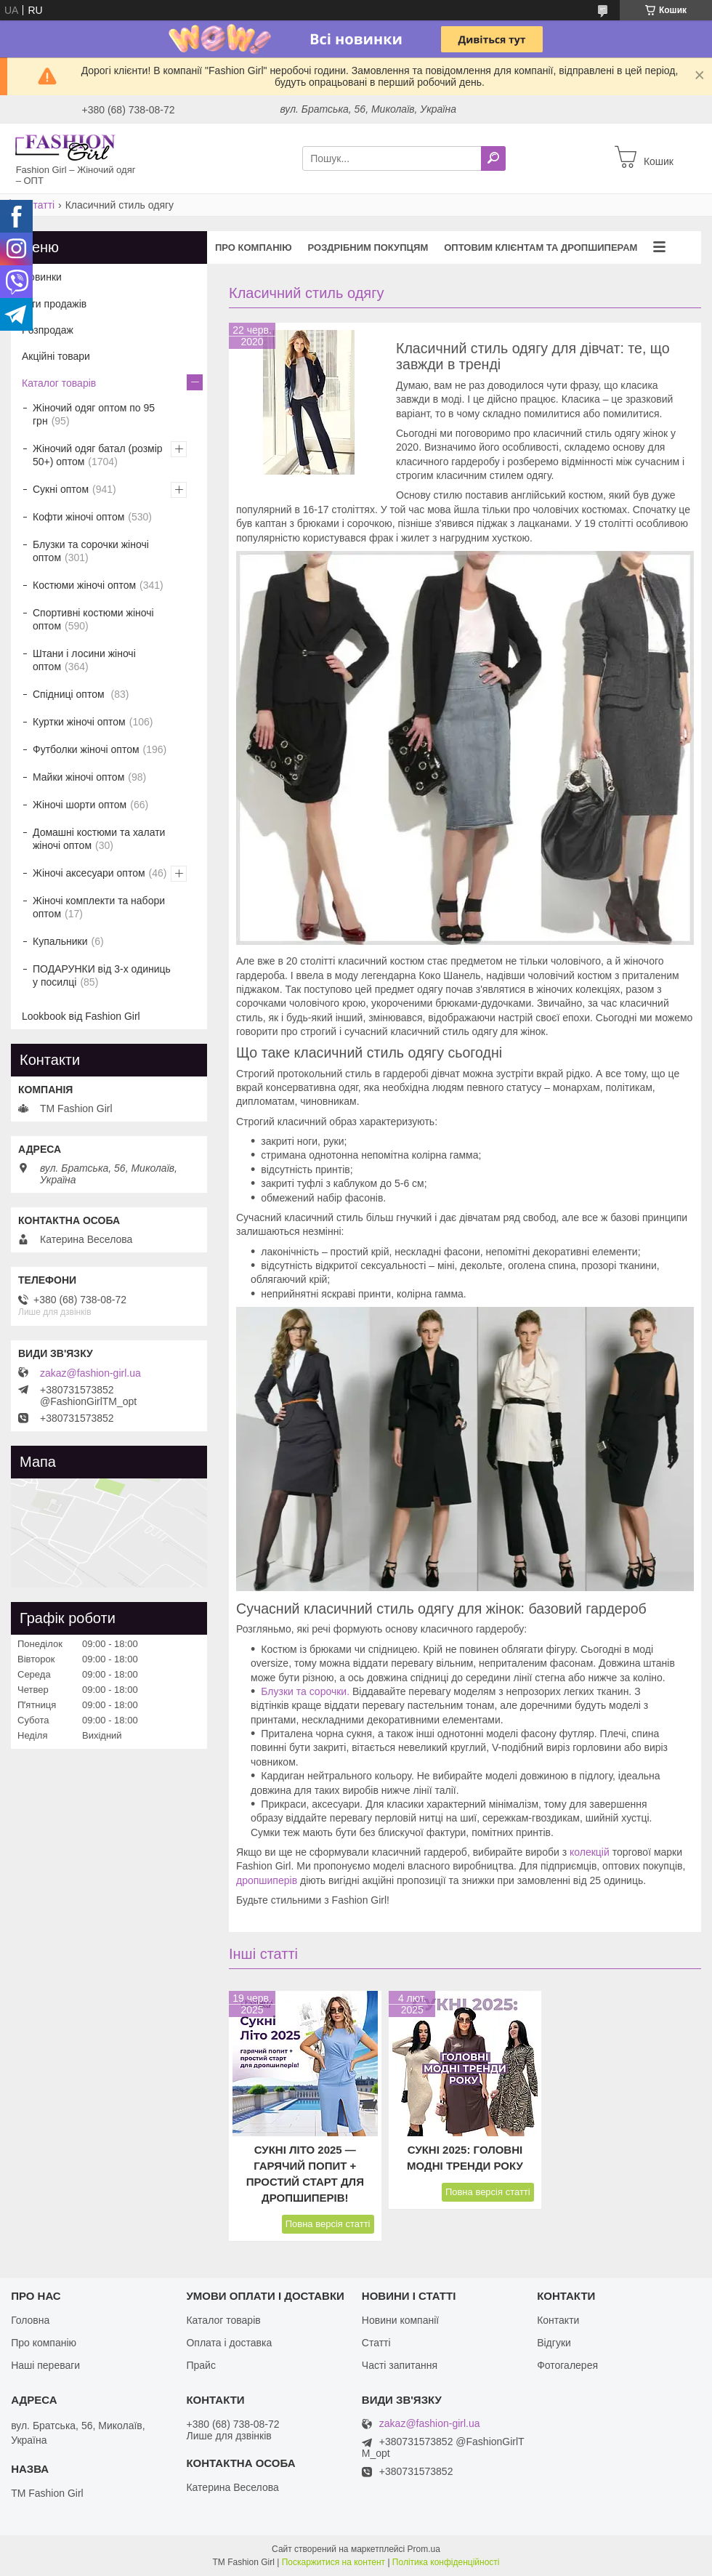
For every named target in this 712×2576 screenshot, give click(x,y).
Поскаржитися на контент (333, 2562)
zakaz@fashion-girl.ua (90, 1373)
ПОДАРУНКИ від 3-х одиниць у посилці (102, 975)
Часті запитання (399, 2365)
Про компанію (253, 247)
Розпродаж (47, 330)
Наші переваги (45, 2365)
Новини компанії (400, 2320)
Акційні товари (56, 356)
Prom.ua (424, 2549)
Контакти (558, 2320)
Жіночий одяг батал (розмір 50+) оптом (98, 455)
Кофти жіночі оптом (78, 517)
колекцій (590, 1852)
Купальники (60, 941)
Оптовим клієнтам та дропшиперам (540, 247)
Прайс (200, 2365)
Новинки (42, 277)
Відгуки (554, 2342)
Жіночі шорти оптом (79, 804)
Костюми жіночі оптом (84, 585)
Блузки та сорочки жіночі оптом (91, 551)
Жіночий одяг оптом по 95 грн (94, 414)
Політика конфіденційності (446, 2562)
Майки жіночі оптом (78, 777)
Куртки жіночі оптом (79, 722)
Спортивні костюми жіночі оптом (93, 619)
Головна (30, 2320)
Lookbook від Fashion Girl (81, 1016)
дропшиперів (266, 1880)
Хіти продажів (54, 304)
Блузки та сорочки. (305, 1691)
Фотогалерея (567, 2365)
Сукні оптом (61, 489)
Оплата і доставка (229, 2342)
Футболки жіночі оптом (86, 749)
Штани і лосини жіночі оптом (84, 660)
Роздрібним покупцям (368, 247)
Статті (39, 205)
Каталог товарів (59, 383)
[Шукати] (493, 158)
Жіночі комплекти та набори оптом (99, 907)
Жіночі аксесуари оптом (89, 873)
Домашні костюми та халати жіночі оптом (99, 838)
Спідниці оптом (70, 694)
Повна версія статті (328, 2223)
